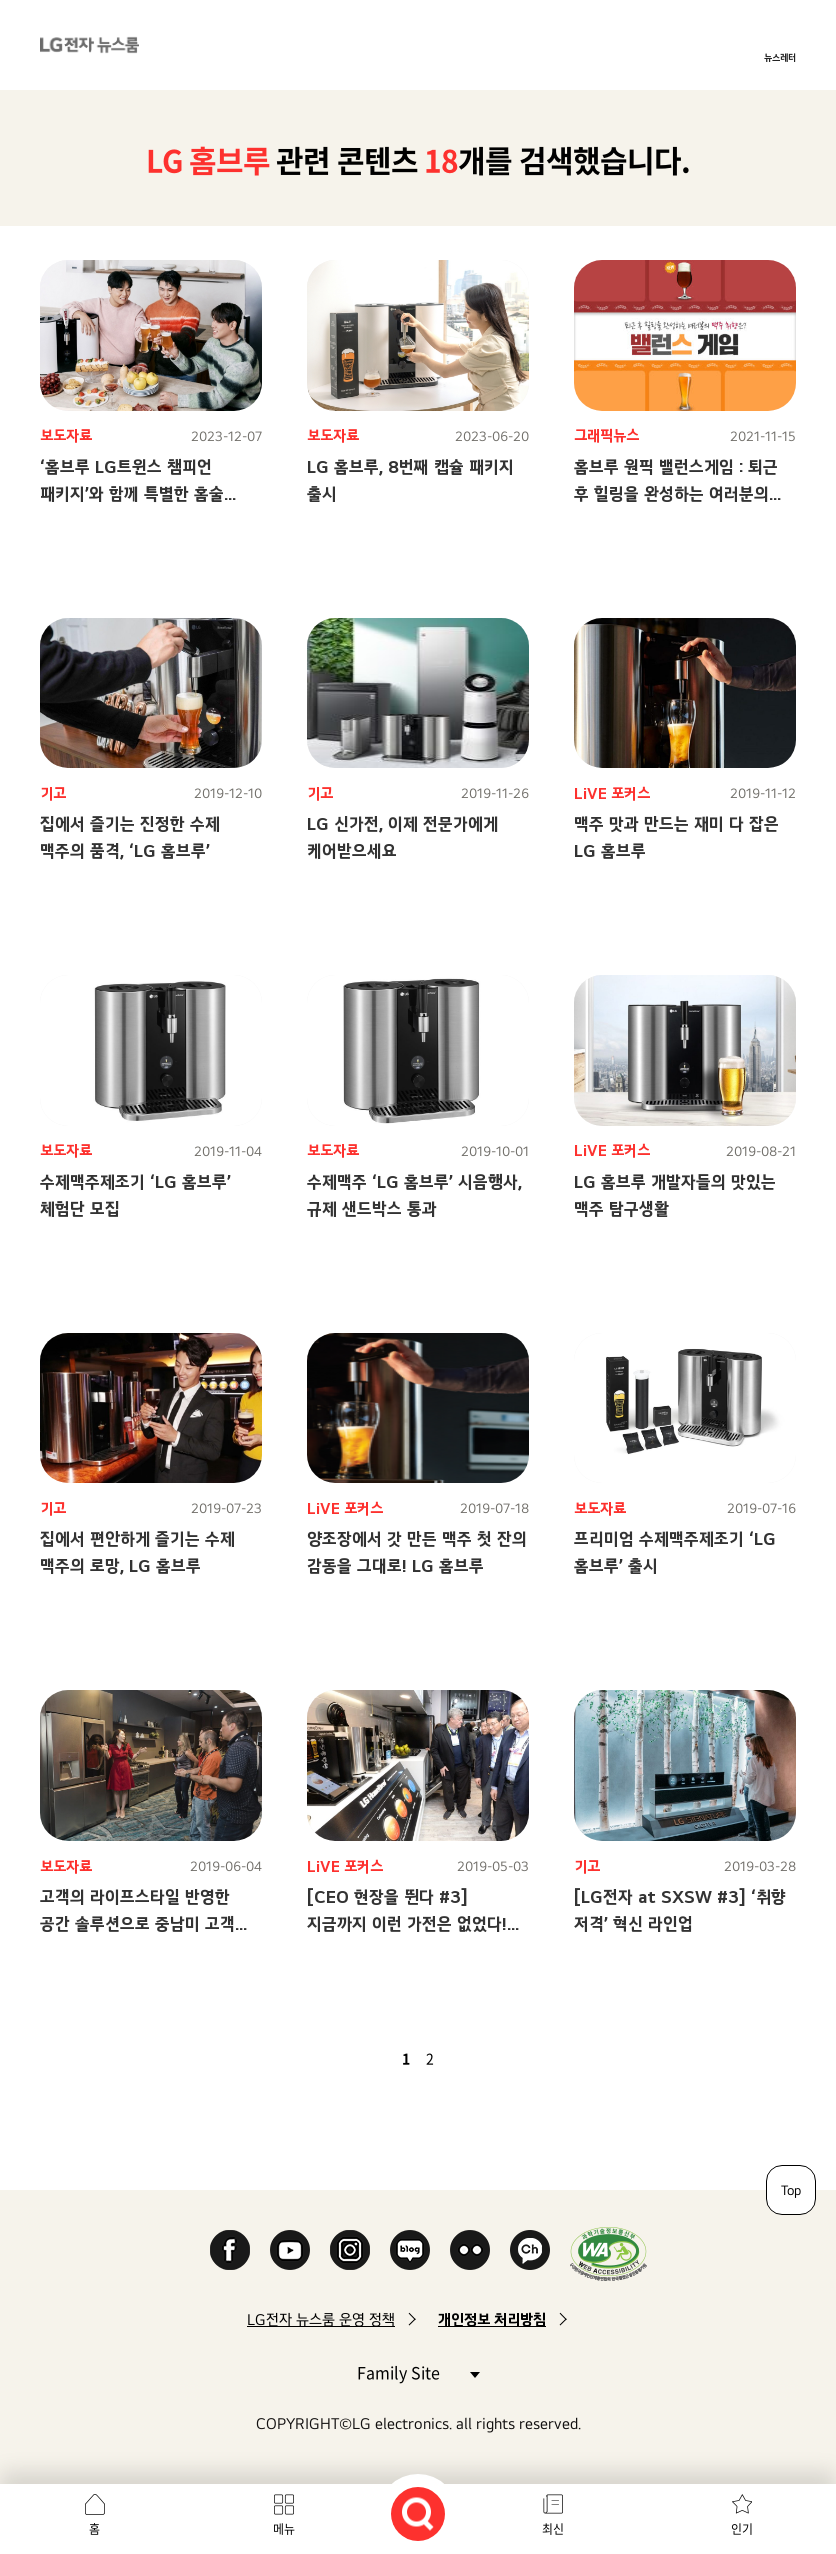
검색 (418, 2514)
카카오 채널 (530, 2250)
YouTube (290, 2250)
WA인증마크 (608, 2253)
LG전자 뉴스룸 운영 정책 (321, 2319)
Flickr (470, 2250)
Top (791, 2190)
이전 (372, 2058)
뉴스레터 (780, 57)
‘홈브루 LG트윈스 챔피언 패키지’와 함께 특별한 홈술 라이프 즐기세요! (132, 493)
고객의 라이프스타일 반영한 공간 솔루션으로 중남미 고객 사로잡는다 (137, 1923)
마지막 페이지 (488, 2058)
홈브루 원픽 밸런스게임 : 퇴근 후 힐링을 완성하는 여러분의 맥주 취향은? (676, 493)
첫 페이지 (348, 2058)
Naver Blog (410, 2250)
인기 (742, 2529)
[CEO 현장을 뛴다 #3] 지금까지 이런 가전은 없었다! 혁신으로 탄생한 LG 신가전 (407, 1923)
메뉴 (284, 2529)
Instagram (350, 2250)
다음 (464, 2058)
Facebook (230, 2250)
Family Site (418, 2371)
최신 (553, 2529)
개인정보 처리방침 (492, 2319)
